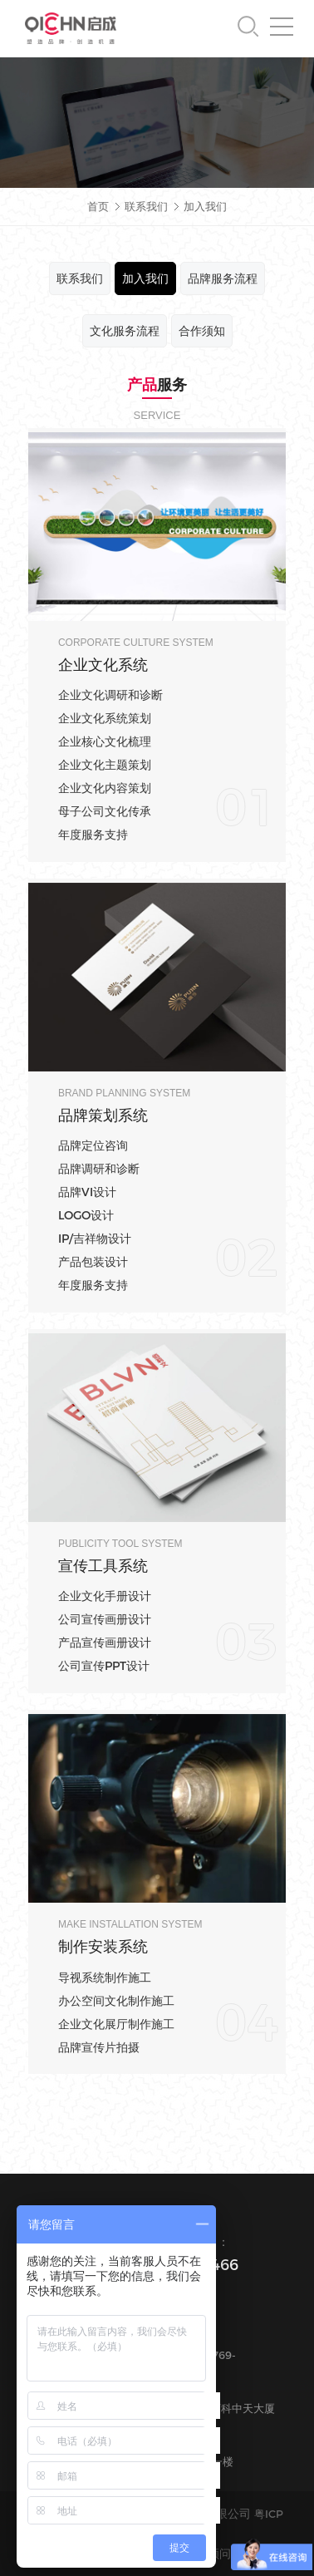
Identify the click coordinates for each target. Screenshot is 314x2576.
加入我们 (205, 206)
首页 (98, 206)
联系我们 (148, 206)
